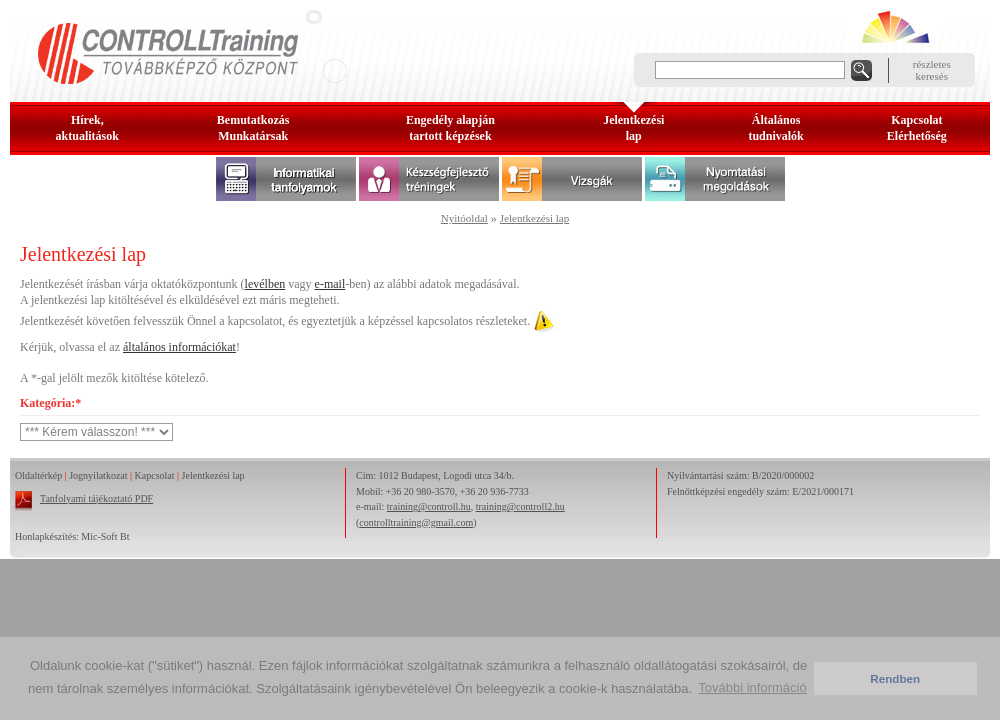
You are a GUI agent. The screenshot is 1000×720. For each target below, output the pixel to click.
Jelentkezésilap (633, 128)
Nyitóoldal (464, 218)
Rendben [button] (895, 678)
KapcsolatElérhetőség (917, 128)
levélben (265, 284)
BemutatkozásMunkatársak (253, 128)
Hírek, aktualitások (87, 128)
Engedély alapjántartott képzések (450, 128)
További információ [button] (752, 687)
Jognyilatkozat (98, 475)
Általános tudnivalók (775, 128)
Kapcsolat (155, 475)
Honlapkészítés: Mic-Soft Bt (72, 536)
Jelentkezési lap (534, 218)
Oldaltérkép (38, 475)
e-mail (330, 284)
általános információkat (179, 347)
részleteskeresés (932, 70)
